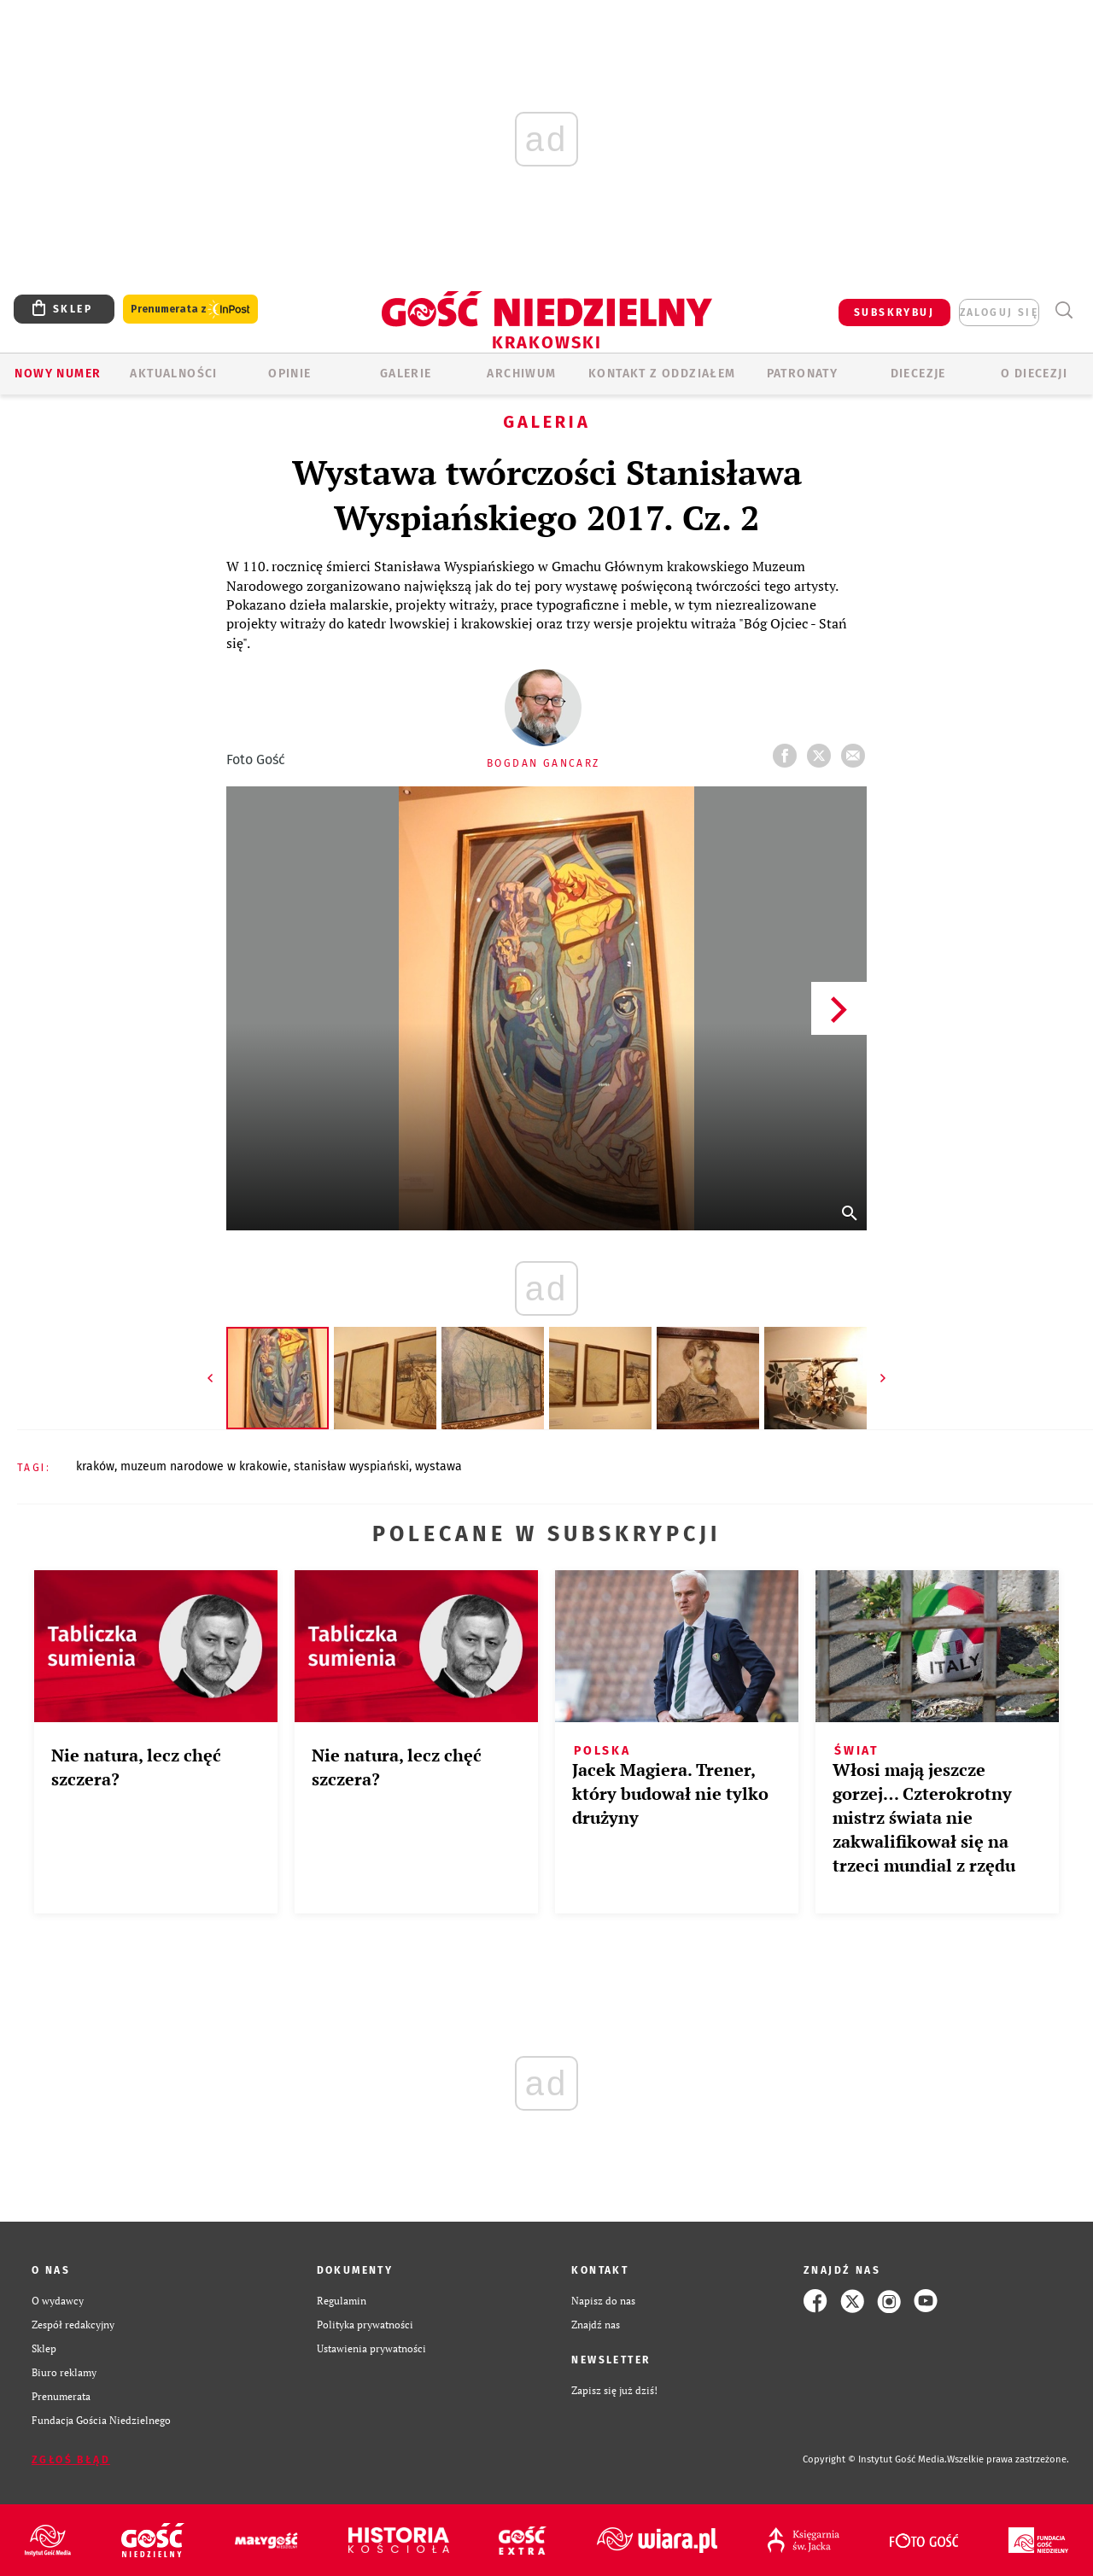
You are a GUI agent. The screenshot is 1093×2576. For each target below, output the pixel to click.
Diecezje (918, 373)
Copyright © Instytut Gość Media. (875, 2459)
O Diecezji (1034, 373)
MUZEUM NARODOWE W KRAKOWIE (204, 1466)
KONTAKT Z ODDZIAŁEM (662, 373)
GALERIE (406, 373)
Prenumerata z (190, 309)
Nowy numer (58, 373)
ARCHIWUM (521, 373)
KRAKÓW (95, 1466)
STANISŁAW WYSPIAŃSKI (351, 1466)
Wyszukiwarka (1063, 310)
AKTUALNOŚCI (173, 373)
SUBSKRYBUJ (894, 312)
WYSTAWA (438, 1466)
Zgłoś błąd (71, 2460)
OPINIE (289, 373)
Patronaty (803, 373)
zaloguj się (999, 312)
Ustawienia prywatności (371, 2348)
